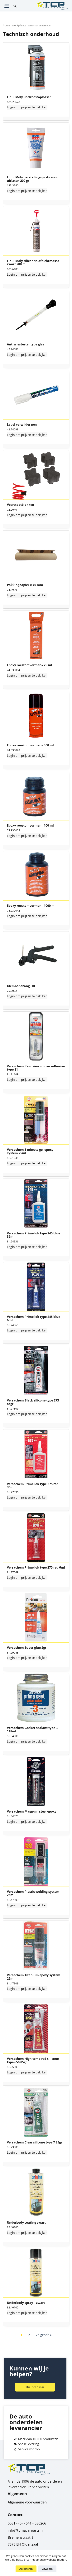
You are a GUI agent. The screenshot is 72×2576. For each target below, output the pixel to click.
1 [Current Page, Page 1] (21, 2335)
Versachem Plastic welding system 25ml (33, 1893)
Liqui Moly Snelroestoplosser (29, 97)
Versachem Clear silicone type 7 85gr (34, 2142)
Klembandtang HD (21, 986)
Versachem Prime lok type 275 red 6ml (36, 1567)
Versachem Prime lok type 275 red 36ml (32, 1485)
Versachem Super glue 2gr (26, 1648)
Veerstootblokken (20, 505)
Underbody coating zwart (26, 2222)
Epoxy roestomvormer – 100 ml (30, 825)
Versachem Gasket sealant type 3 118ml (32, 1729)
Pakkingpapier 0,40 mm (25, 585)
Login (11, 107)
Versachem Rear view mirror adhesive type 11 (36, 1068)
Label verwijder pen (22, 424)
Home (6, 25)
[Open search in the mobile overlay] (15, 5)
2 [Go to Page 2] (29, 2335)
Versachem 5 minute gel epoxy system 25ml (30, 1151)
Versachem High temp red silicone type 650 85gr (33, 2060)
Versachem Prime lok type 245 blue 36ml (33, 1235)
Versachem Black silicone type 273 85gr (33, 1402)
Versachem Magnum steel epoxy (31, 1811)
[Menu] (6, 5)
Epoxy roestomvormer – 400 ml (30, 745)
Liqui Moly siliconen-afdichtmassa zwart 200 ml (33, 262)
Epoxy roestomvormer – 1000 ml (31, 906)
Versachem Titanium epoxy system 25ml (33, 1977)
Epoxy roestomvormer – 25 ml (29, 665)
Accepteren (26, 2568)
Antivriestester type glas (25, 344)
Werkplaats (19, 25)
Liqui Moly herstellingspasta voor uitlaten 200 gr (32, 179)
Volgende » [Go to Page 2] (44, 2335)
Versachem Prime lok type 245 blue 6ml (33, 1318)
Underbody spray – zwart (26, 2303)
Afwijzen (47, 2568)
